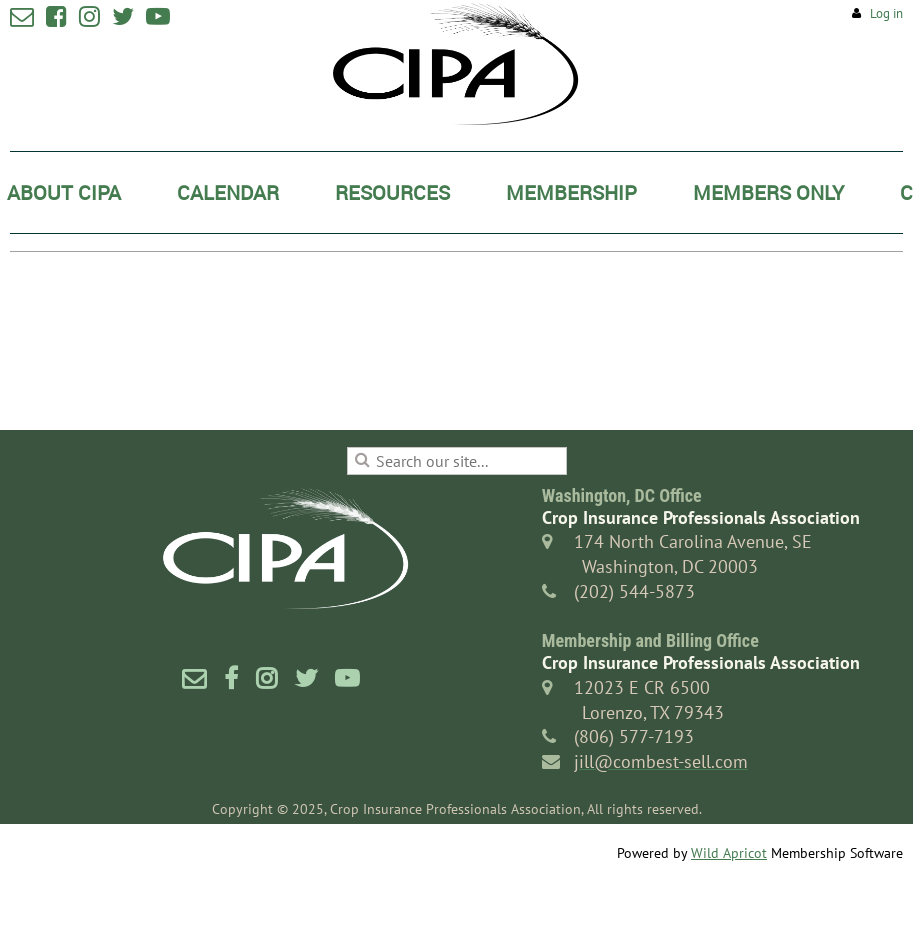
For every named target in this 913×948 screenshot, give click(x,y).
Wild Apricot (729, 853)
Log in (886, 13)
